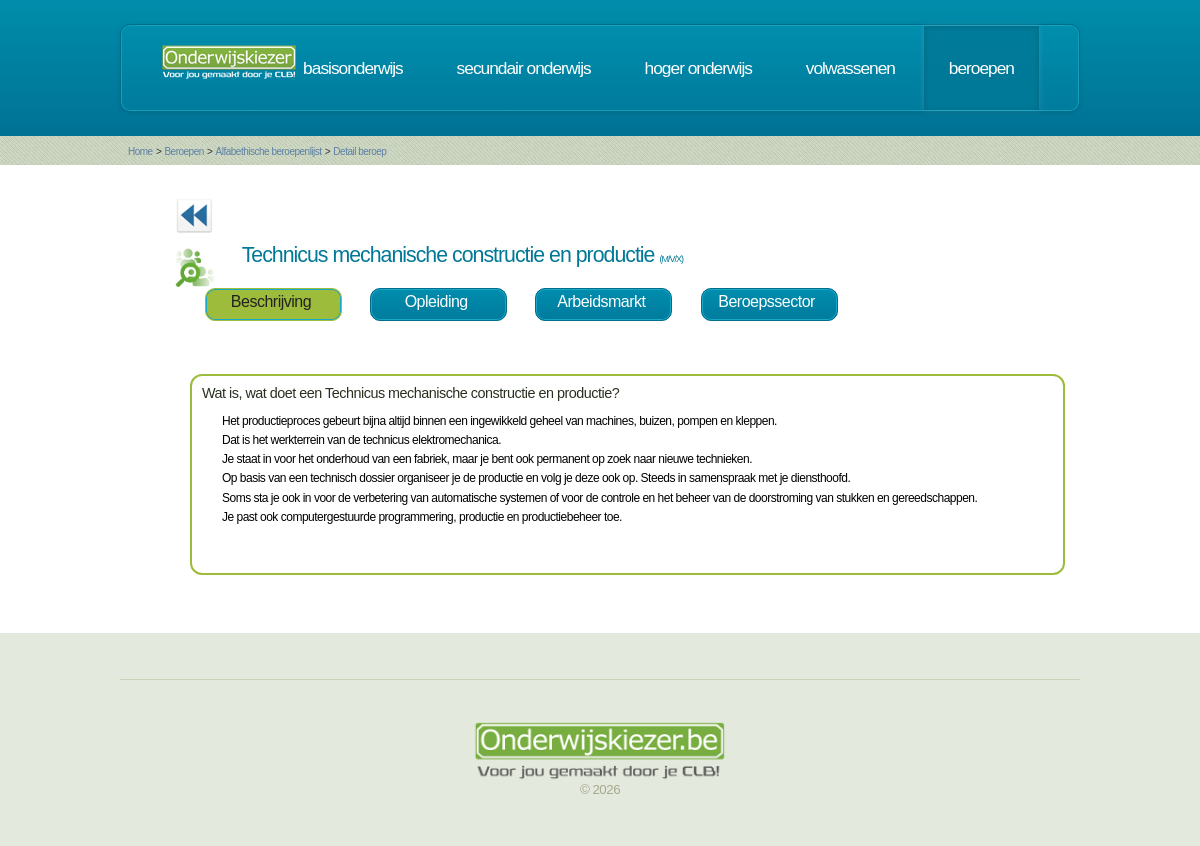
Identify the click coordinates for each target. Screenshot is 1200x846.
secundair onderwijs (524, 68)
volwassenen (850, 68)
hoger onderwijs (698, 68)
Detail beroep (359, 151)
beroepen (981, 68)
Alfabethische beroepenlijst (269, 151)
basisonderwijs (353, 68)
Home (140, 151)
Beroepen (183, 151)
